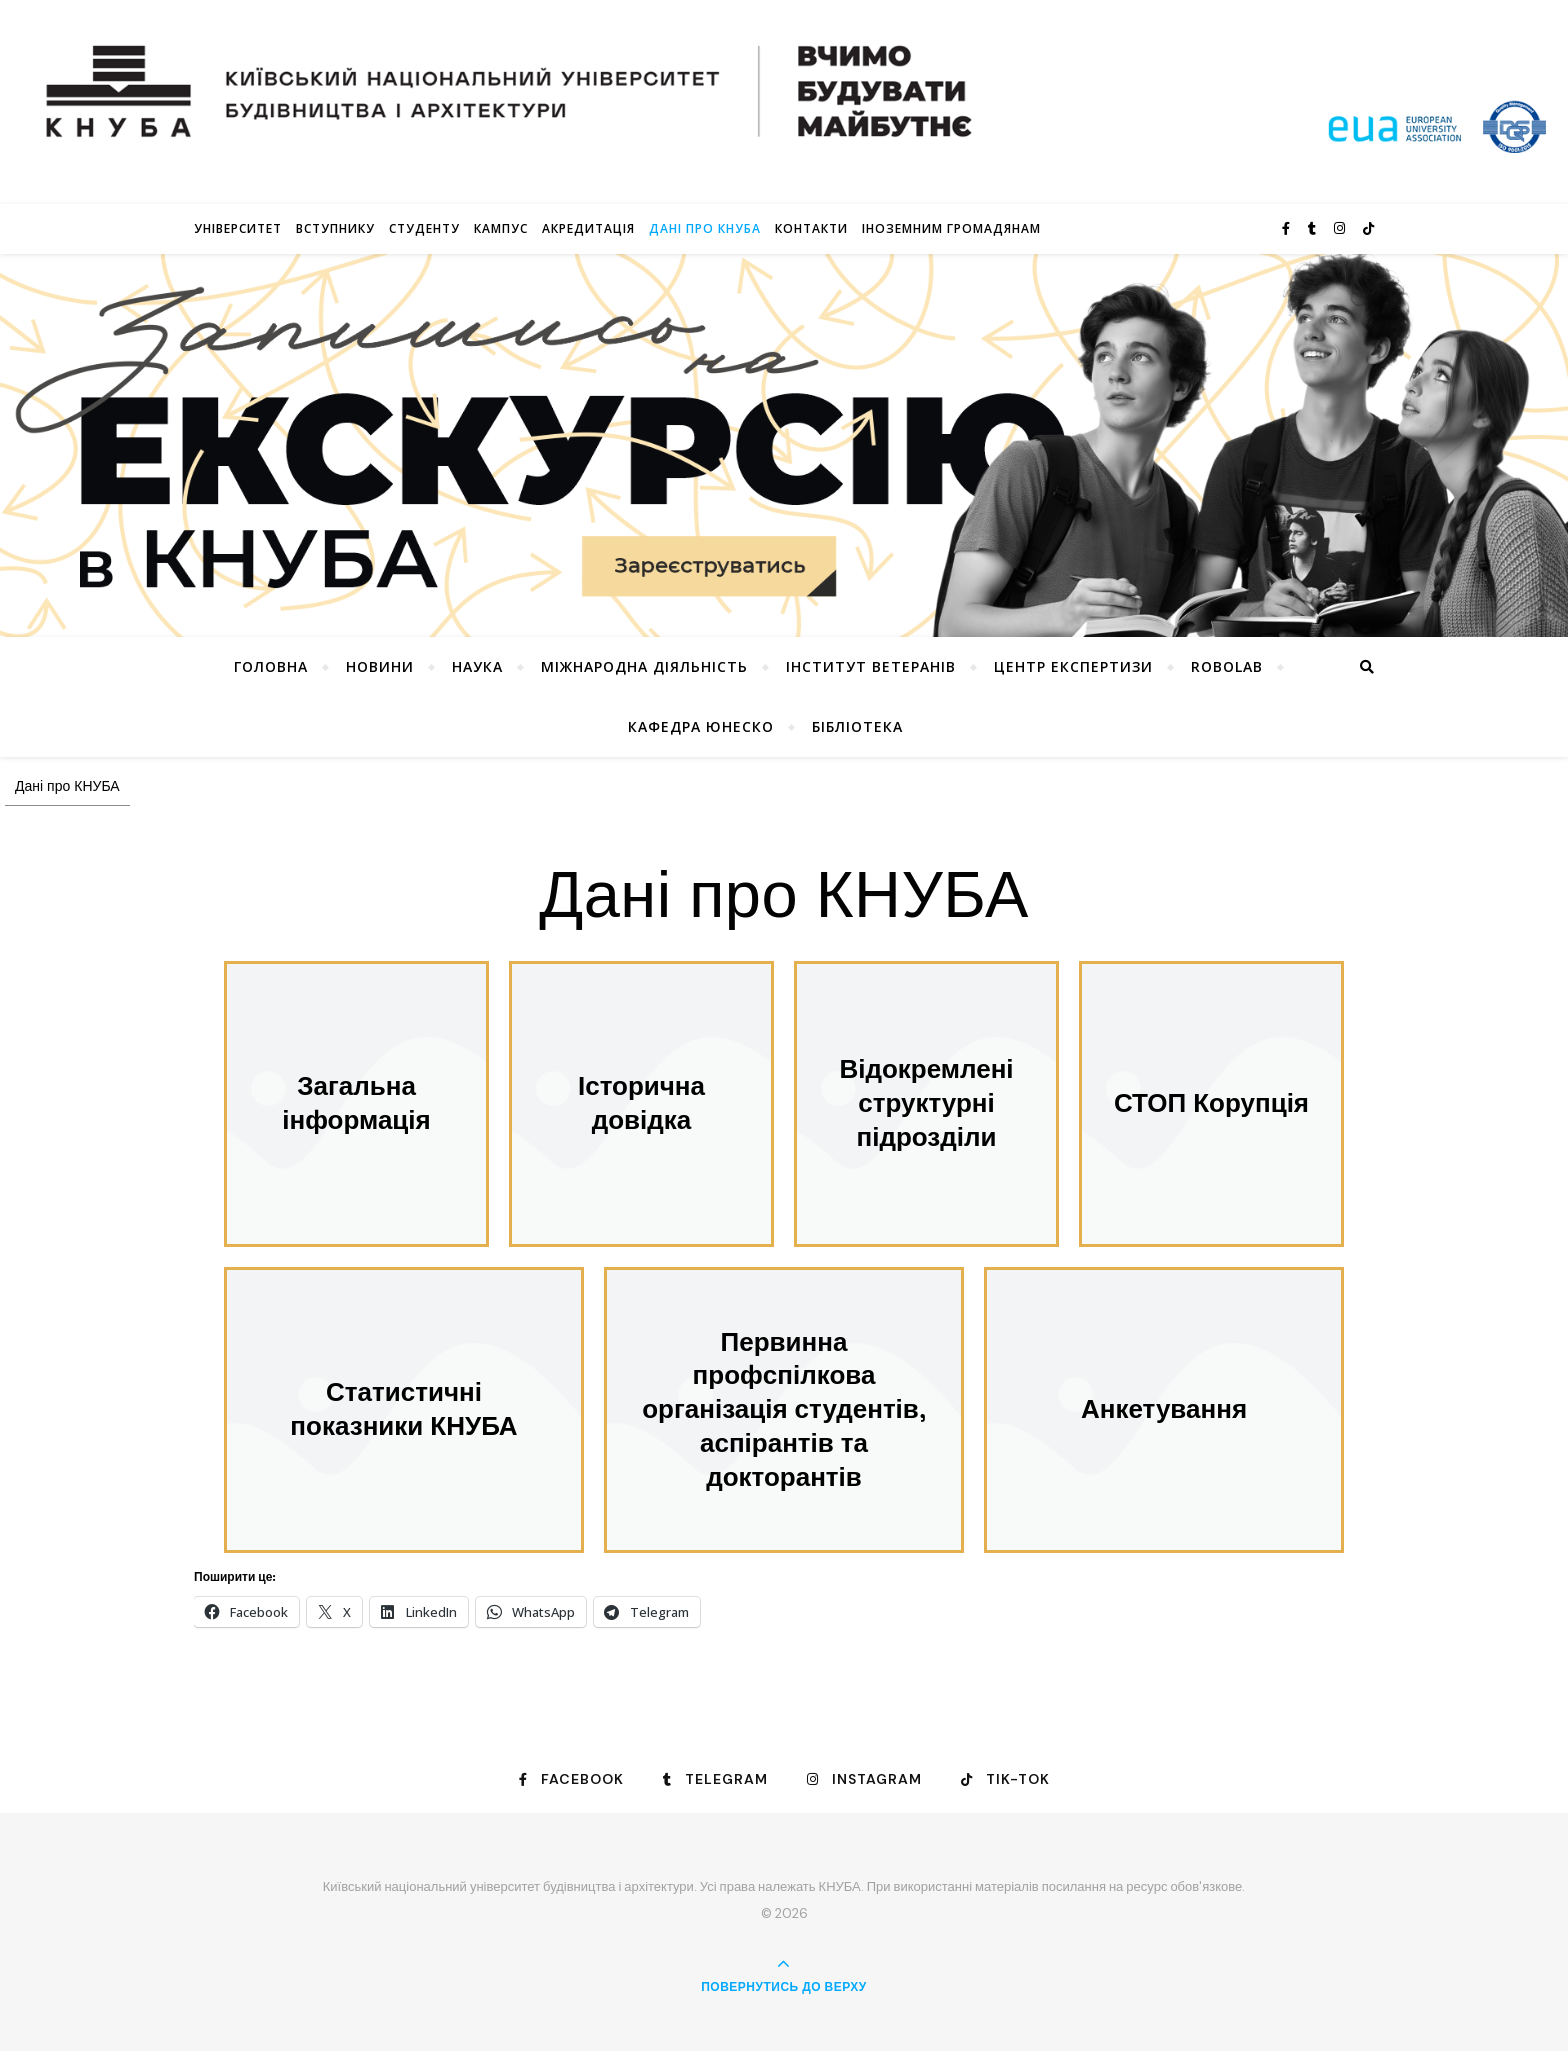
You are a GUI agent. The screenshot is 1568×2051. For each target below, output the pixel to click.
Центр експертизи (1073, 666)
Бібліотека (857, 726)
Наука (477, 666)
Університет (238, 228)
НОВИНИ (380, 666)
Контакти (811, 228)
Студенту (424, 228)
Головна (271, 666)
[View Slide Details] (784, 446)
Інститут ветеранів (871, 666)
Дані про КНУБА (705, 228)
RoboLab (1227, 666)
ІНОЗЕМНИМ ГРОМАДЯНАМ (951, 228)
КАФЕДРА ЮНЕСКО (701, 726)
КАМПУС (501, 228)
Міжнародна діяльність (644, 666)
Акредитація (588, 228)
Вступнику (335, 228)
